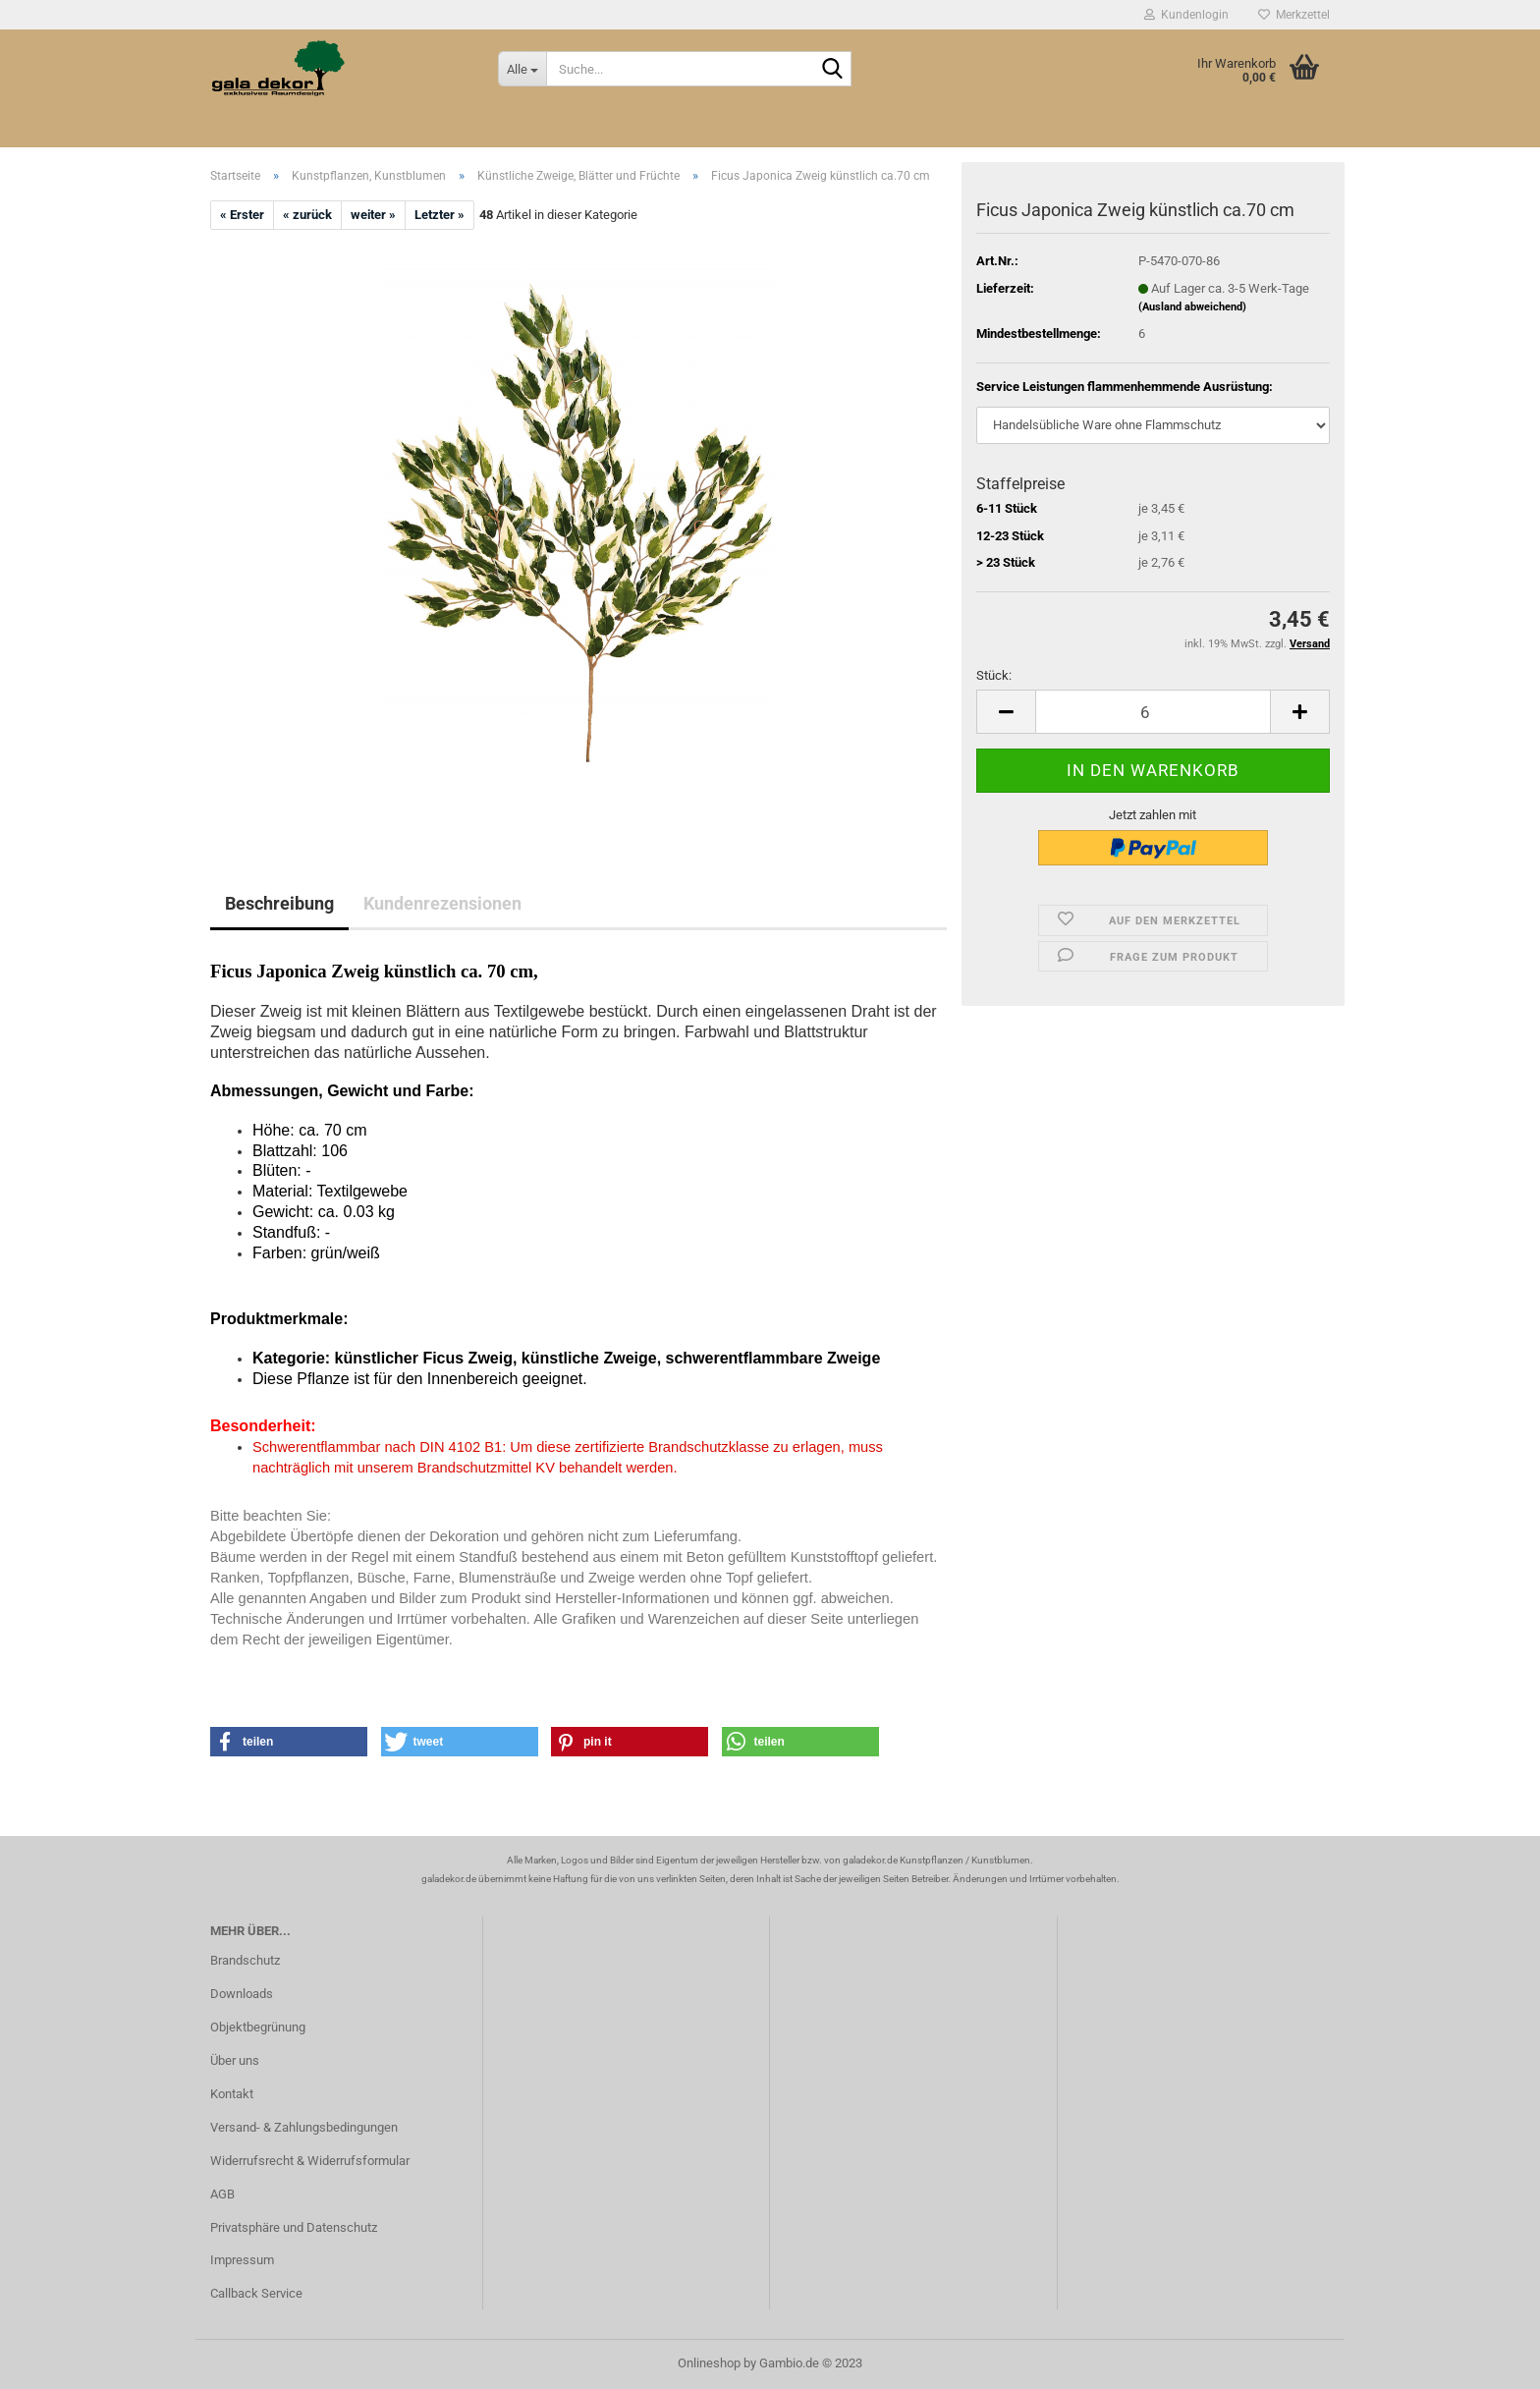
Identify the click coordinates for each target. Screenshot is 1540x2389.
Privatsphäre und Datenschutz (293, 2227)
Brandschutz (245, 1960)
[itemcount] (1153, 712)
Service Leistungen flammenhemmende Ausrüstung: (1124, 386)
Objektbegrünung (257, 2027)
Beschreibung (279, 903)
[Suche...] (522, 68)
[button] (288, 1741)
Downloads (241, 1993)
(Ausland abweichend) (1192, 307)
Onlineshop (709, 2363)
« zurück (307, 214)
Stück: (994, 675)
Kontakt (231, 2093)
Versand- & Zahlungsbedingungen (304, 2127)
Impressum (242, 2259)
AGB (222, 2194)
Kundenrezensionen (442, 903)
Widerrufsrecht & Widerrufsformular (310, 2160)
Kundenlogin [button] (1186, 15)
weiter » (373, 214)
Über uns (234, 2060)
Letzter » (439, 214)
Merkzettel (1294, 15)
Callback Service (256, 2293)
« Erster (242, 214)
